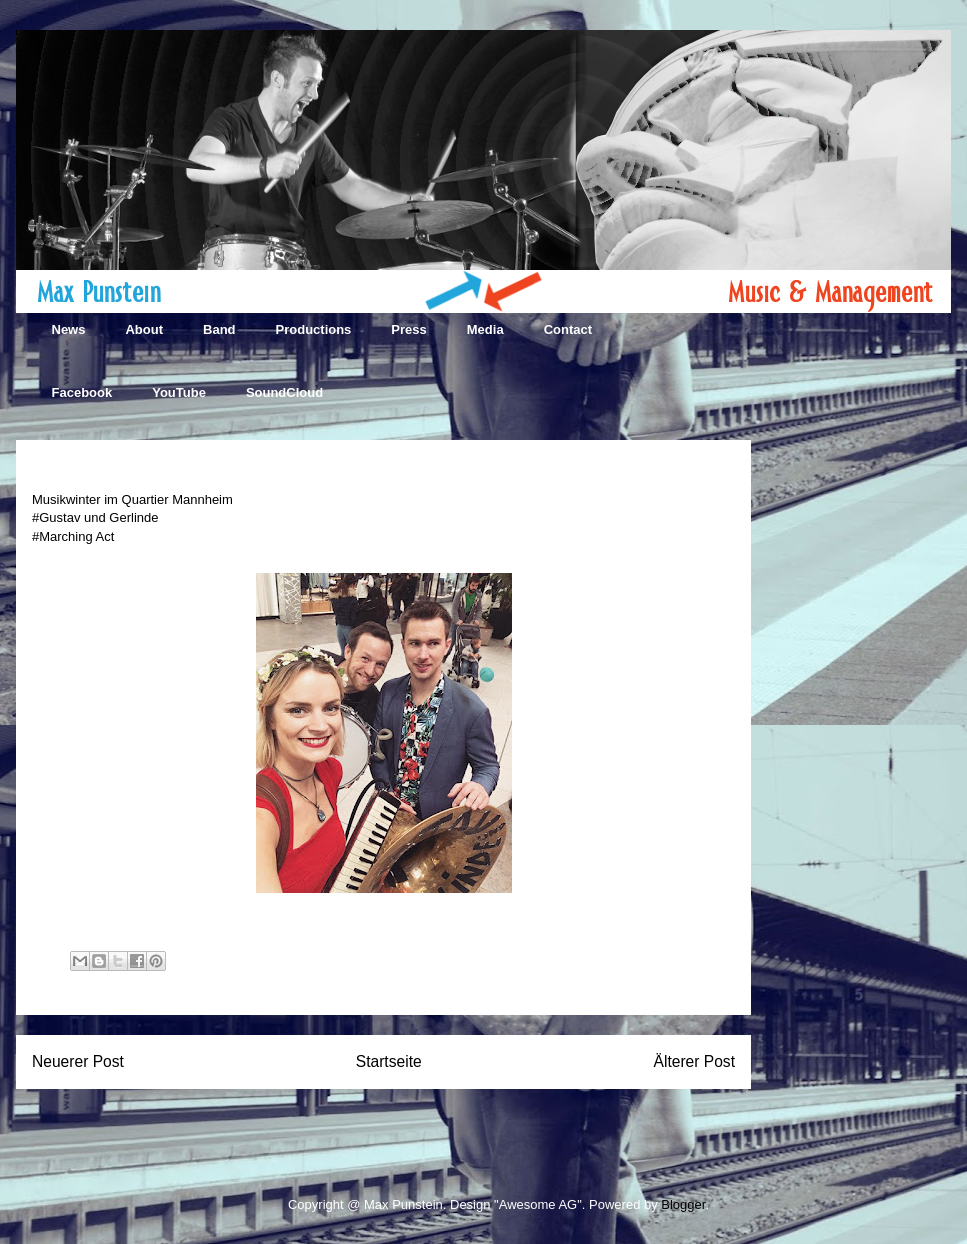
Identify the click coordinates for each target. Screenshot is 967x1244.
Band (219, 329)
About (144, 329)
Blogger (683, 1204)
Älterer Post (694, 1061)
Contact (568, 329)
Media (485, 329)
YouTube (179, 392)
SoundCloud (284, 392)
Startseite (389, 1061)
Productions (314, 329)
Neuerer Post (78, 1061)
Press (408, 329)
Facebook (82, 392)
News (69, 329)
